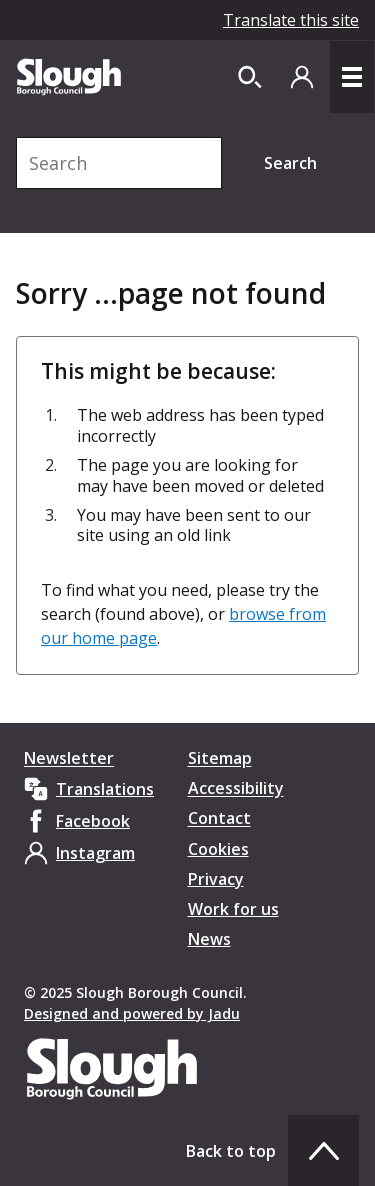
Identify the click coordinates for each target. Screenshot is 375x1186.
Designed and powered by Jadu (132, 1013)
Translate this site (291, 20)
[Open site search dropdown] (250, 77)
